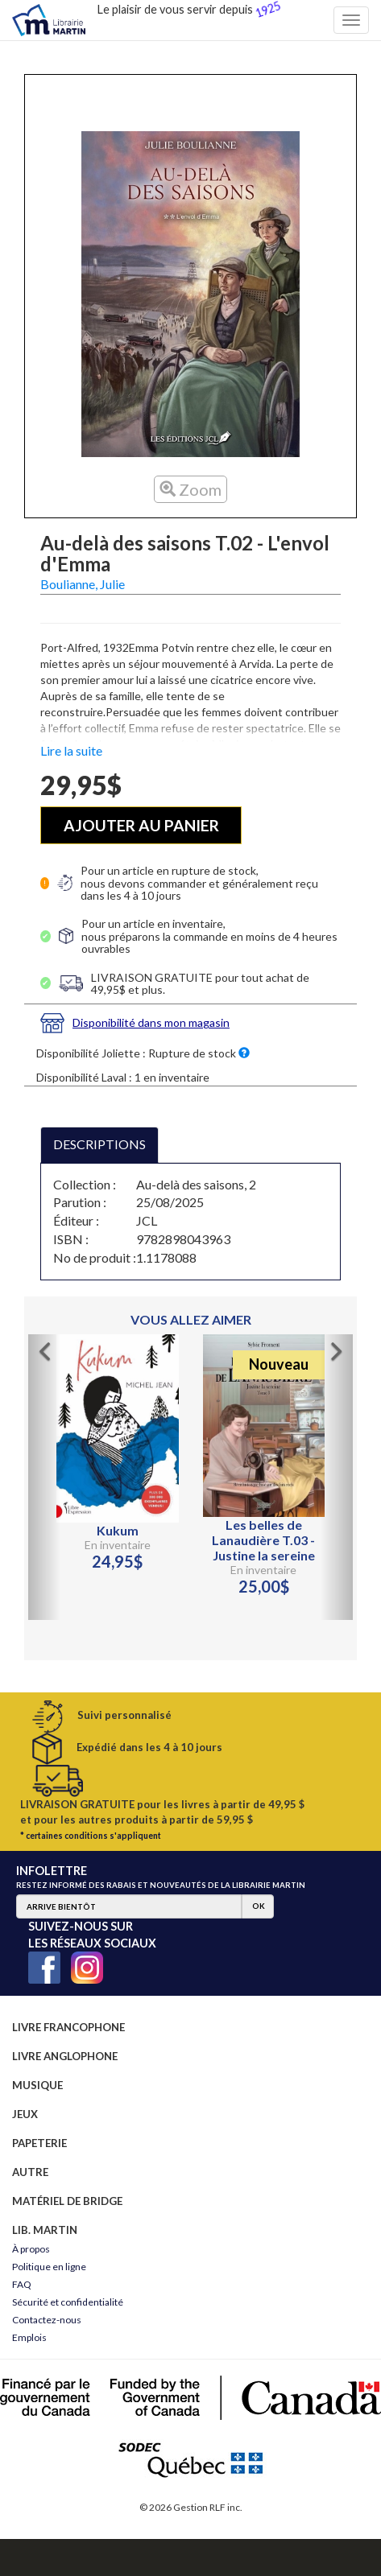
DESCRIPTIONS (99, 1144)
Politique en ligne (49, 2267)
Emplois (29, 2337)
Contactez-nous (46, 2320)
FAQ (21, 2284)
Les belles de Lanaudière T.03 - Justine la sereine (263, 1540)
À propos (31, 2249)
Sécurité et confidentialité (67, 2302)
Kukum (118, 1530)
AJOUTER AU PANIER (141, 825)
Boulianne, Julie (82, 583)
